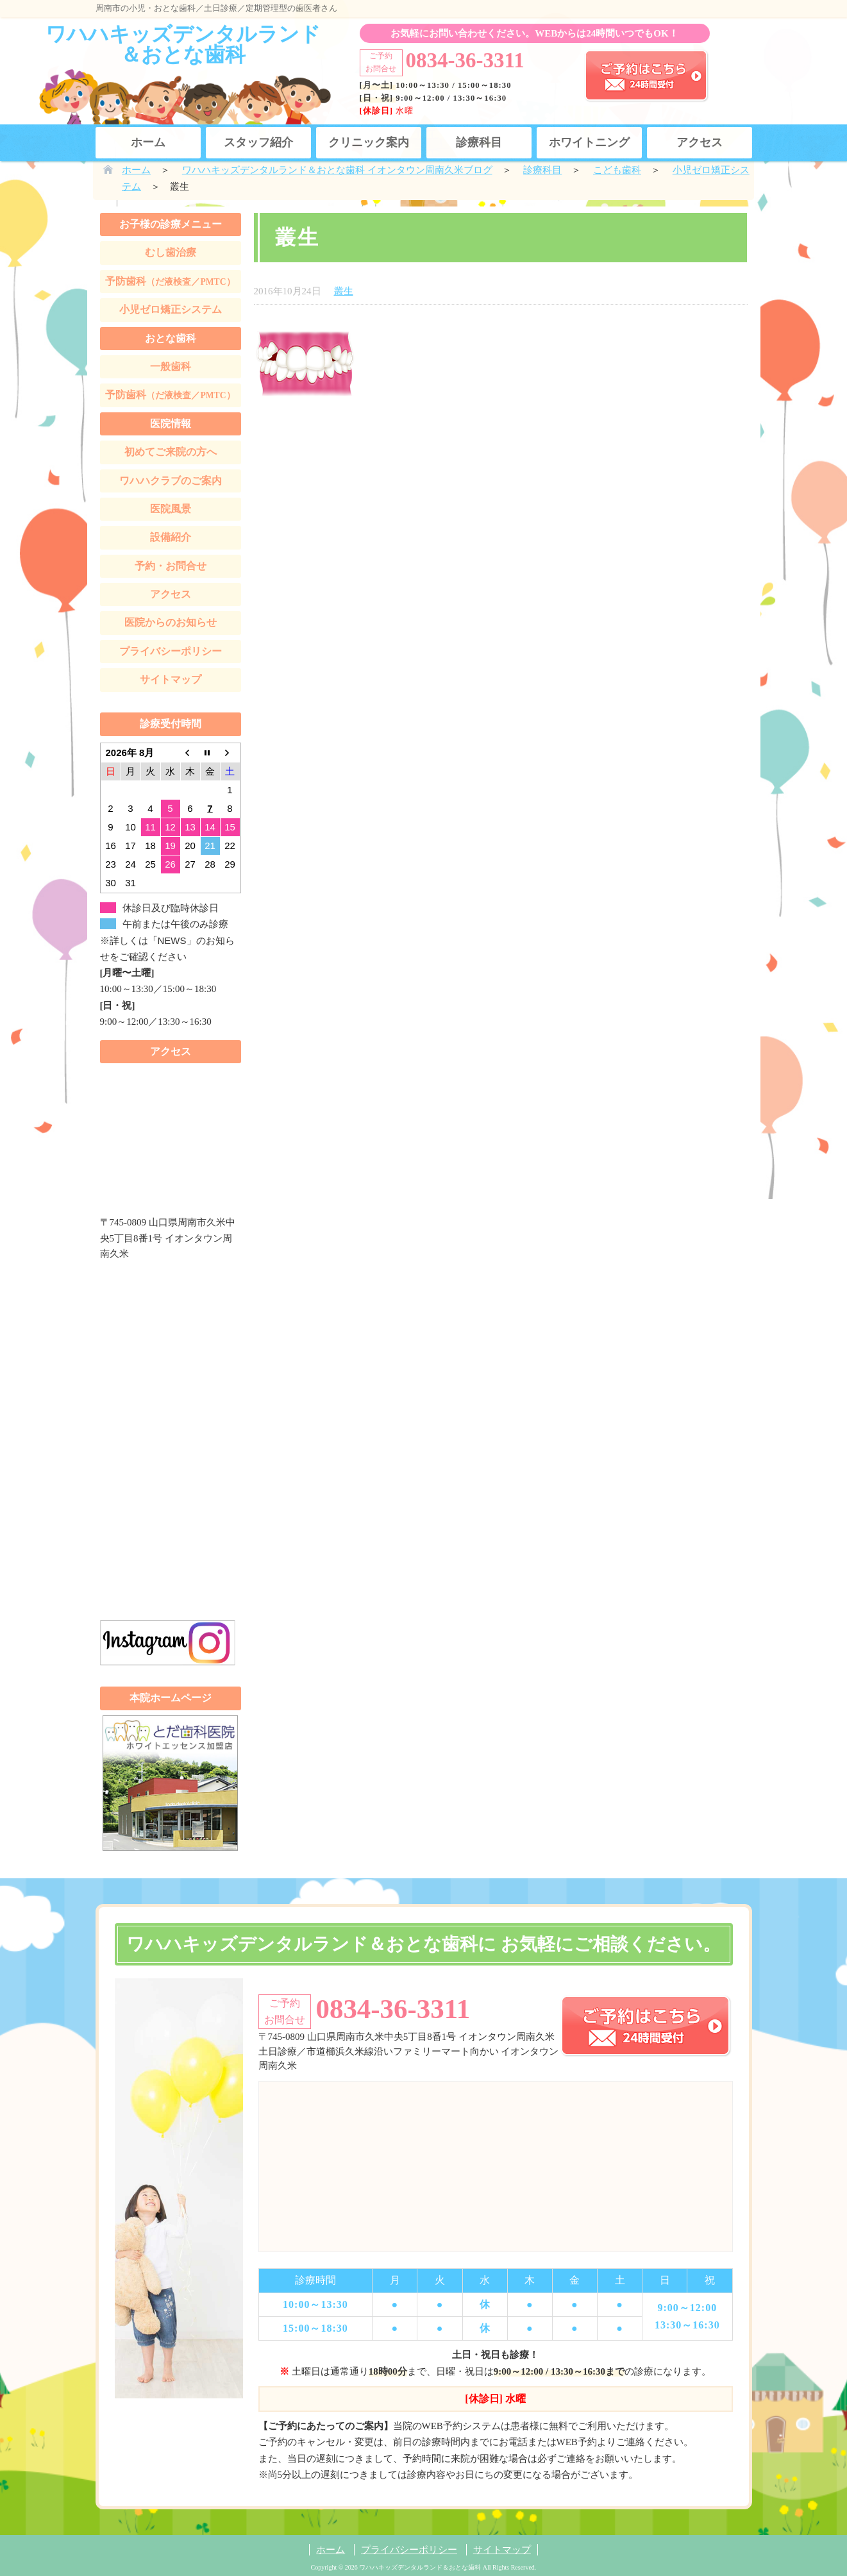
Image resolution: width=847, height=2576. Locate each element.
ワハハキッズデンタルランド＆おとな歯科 (183, 44)
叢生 (343, 291)
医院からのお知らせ (170, 622)
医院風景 (170, 508)
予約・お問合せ (170, 565)
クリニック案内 (368, 142)
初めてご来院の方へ (170, 451)
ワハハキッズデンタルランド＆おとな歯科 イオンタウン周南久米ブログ (337, 170)
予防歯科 (170, 281)
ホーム (148, 142)
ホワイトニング (589, 142)
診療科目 (479, 142)
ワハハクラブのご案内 (170, 480)
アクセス (699, 142)
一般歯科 (170, 366)
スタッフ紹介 (258, 142)
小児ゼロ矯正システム (170, 309)
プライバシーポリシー (170, 651)
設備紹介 (170, 537)
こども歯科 (617, 170)
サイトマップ (170, 679)
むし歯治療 (170, 252)
